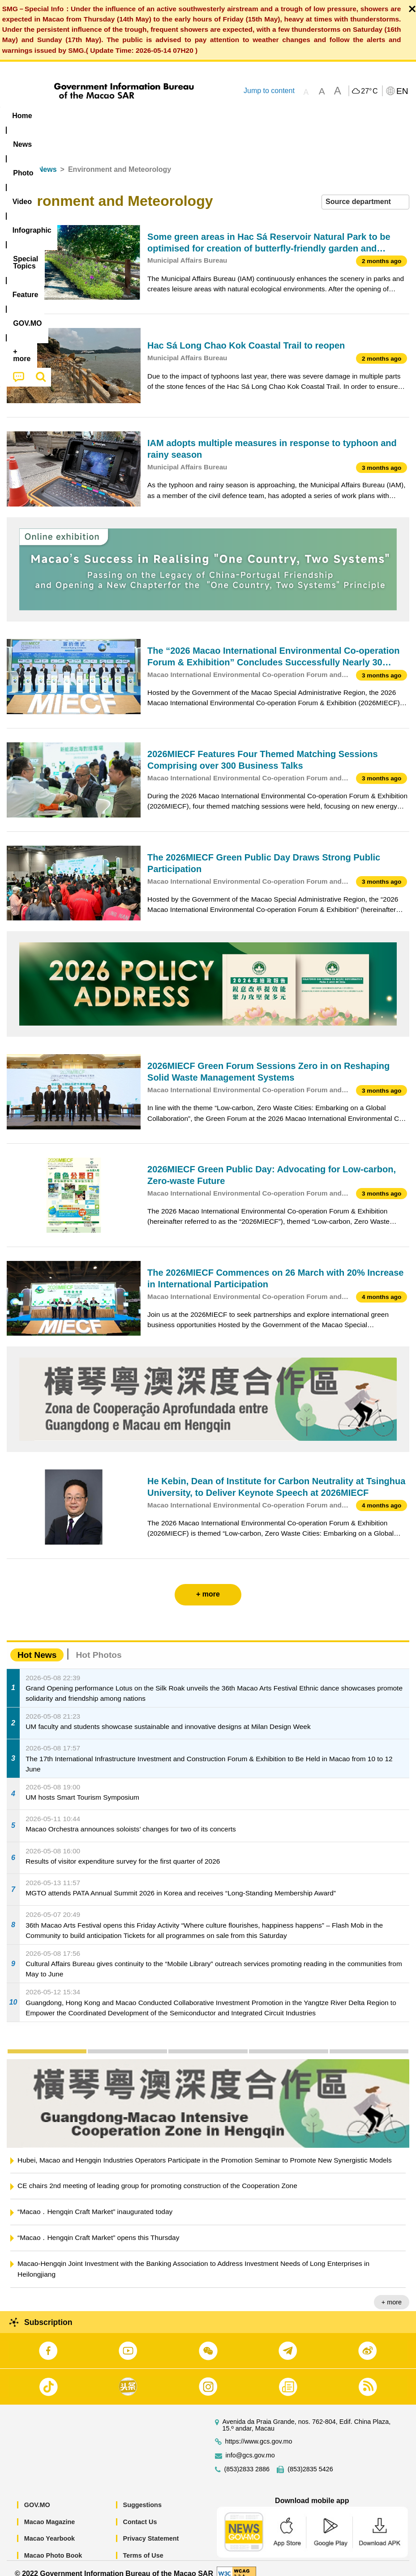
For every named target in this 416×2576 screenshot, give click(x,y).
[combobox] (365, 192)
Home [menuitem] (22, 115)
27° (369, 91)
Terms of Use (143, 2545)
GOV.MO (37, 2494)
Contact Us (140, 2511)
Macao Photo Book (53, 2545)
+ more (392, 2291)
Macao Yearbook (49, 2528)
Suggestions (142, 2494)
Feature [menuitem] (298, 115)
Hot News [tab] (36, 1644)
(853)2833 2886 (247, 2459)
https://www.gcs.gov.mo (258, 2431)
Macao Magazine (49, 2511)
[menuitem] (57, 115)
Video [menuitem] (134, 115)
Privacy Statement (151, 2528)
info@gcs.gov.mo (250, 2445)
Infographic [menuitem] (181, 115)
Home (16, 159)
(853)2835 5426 (310, 2459)
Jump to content (269, 90)
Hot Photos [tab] (98, 1644)
